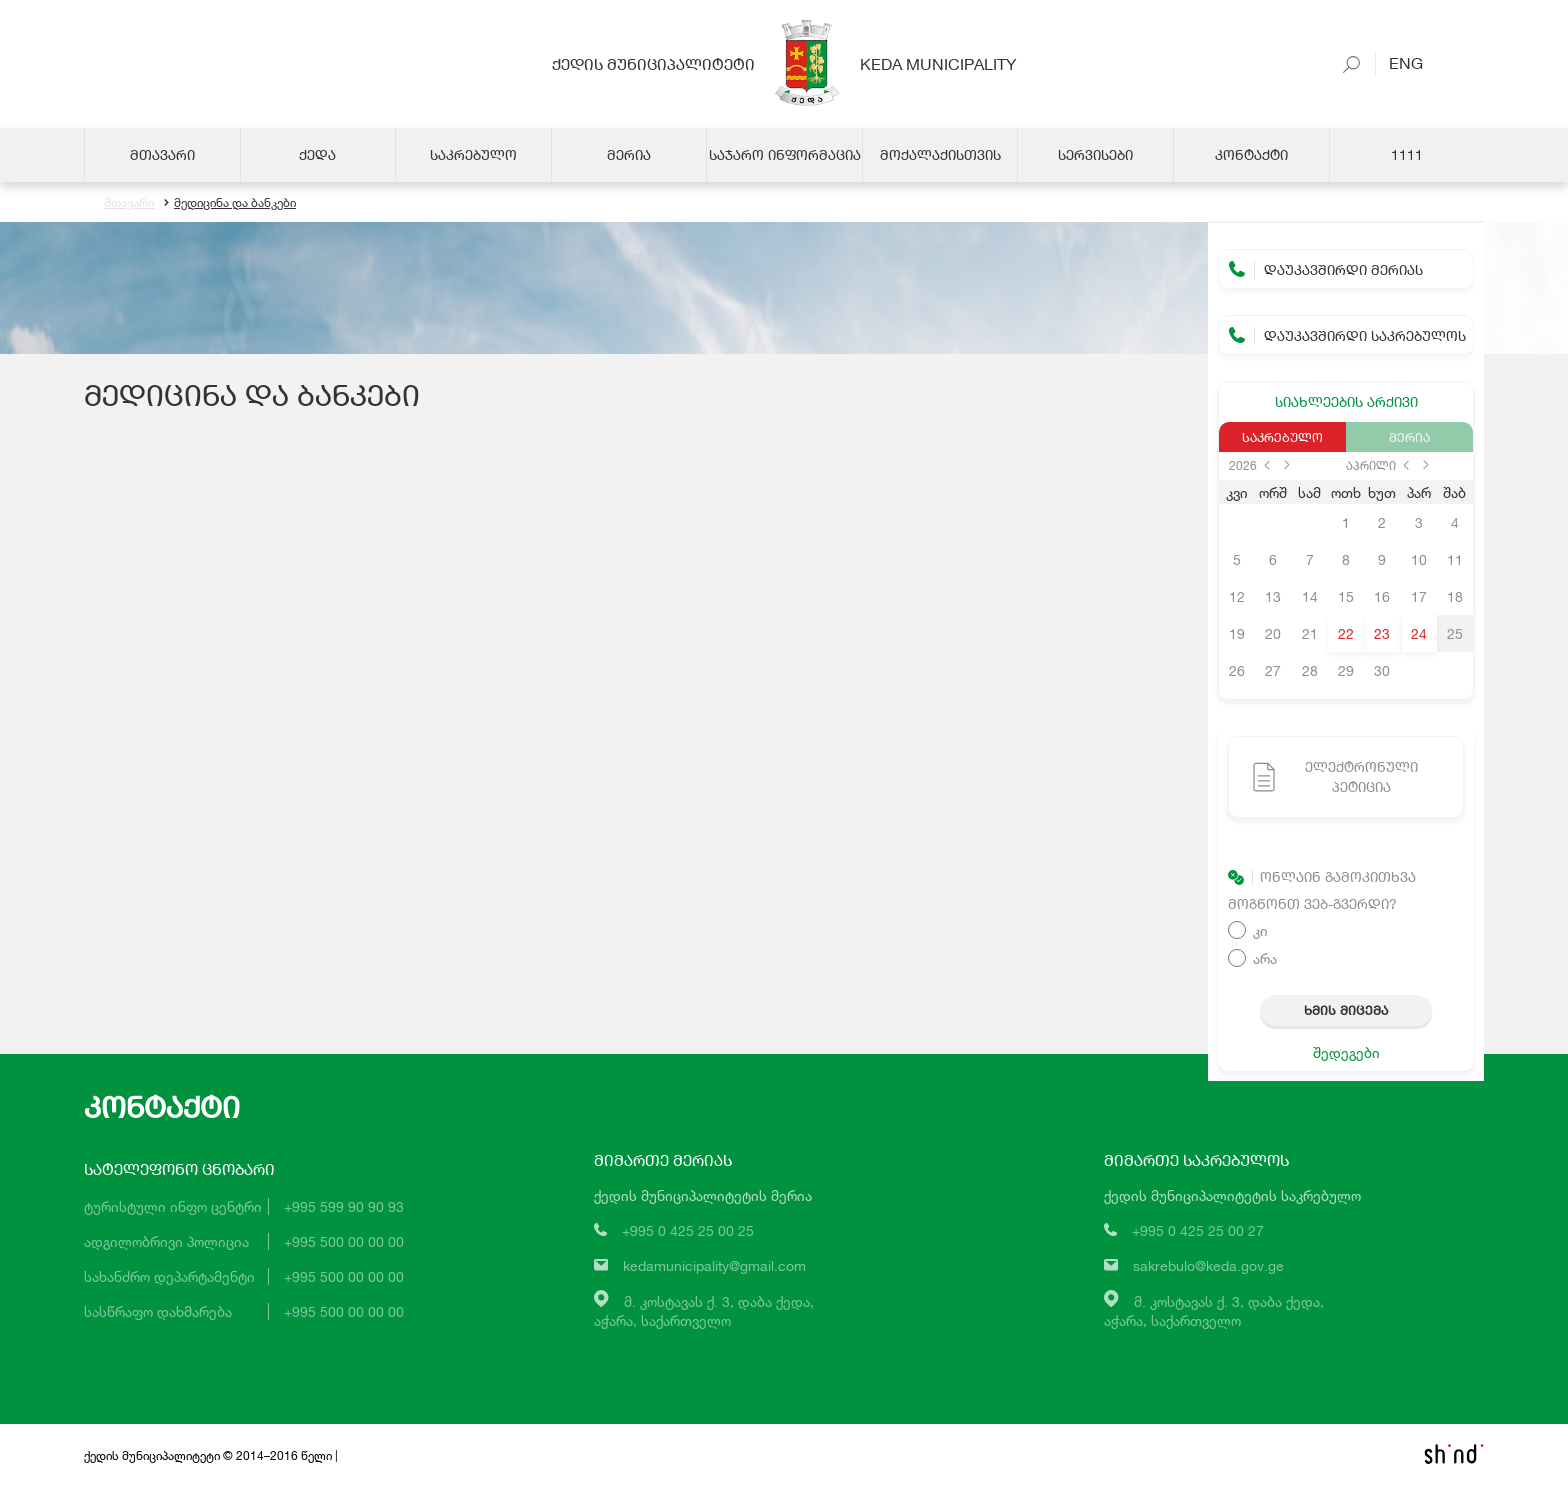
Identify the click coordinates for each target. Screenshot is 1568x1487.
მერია (1409, 437)
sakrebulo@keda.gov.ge (1208, 1265)
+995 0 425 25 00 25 (688, 1230)
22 (1346, 633)
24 (1419, 633)
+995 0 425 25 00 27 (1198, 1230)
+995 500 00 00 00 (344, 1241)
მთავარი (129, 202)
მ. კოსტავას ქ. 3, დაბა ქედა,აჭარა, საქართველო (704, 1311)
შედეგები (1346, 1052)
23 (1382, 633)
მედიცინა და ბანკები (230, 202)
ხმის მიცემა (1346, 1010)
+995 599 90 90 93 (344, 1206)
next (1287, 465)
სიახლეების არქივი (1346, 401)
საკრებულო (1282, 437)
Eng (1399, 62)
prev (1267, 465)
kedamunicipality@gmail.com (714, 1265)
